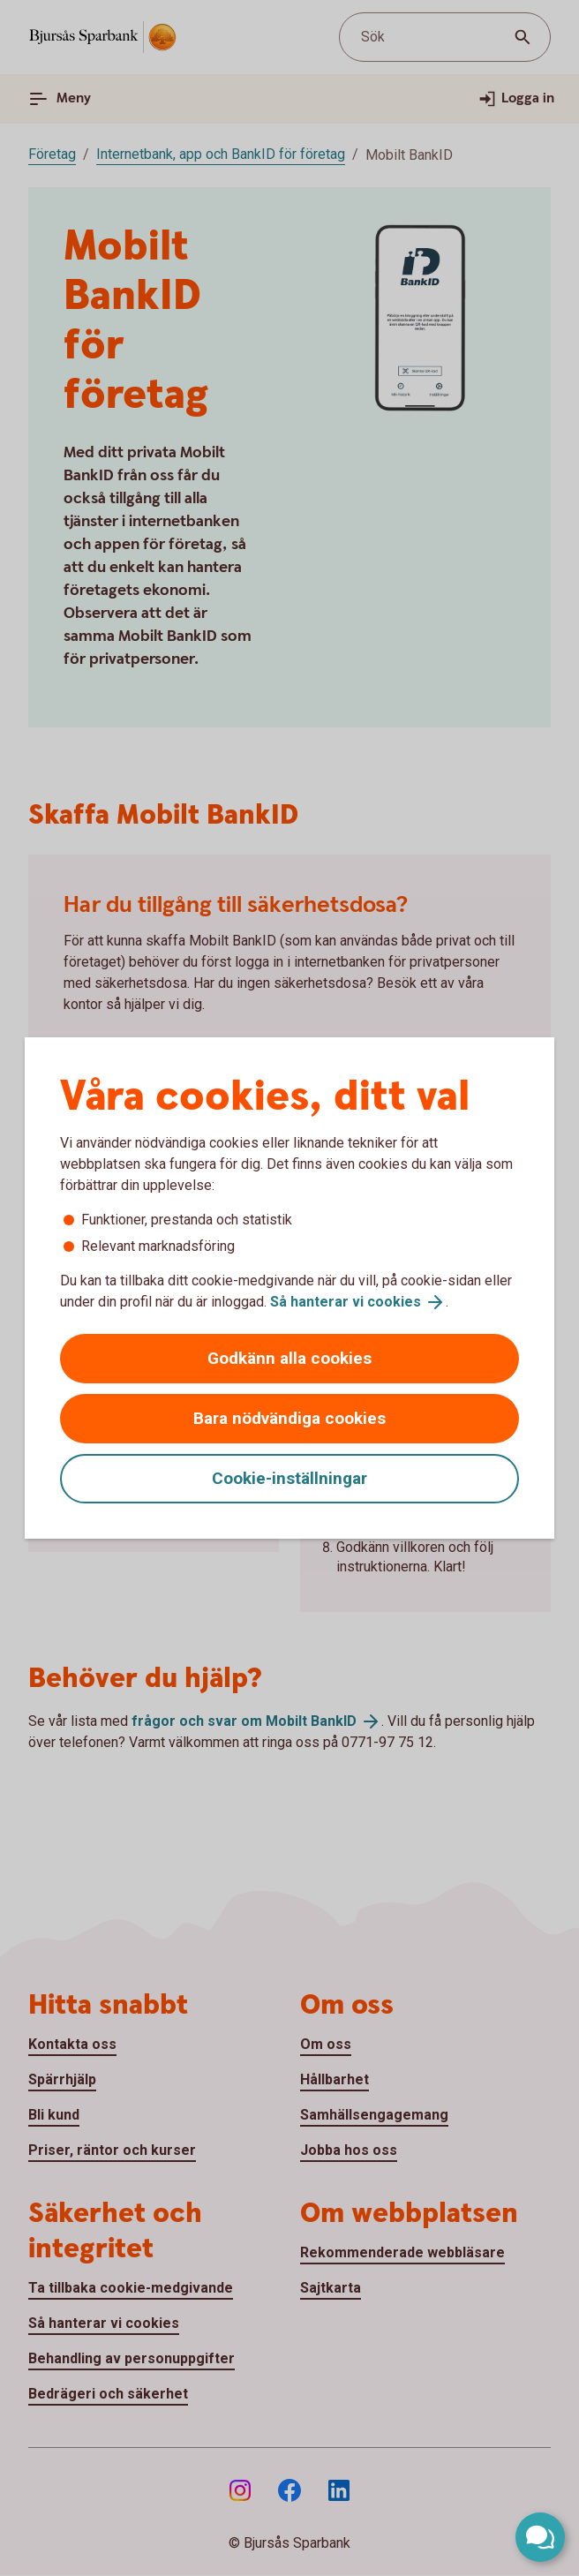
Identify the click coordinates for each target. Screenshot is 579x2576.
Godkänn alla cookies (289, 1358)
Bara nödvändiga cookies (289, 1418)
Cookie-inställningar (289, 1478)
